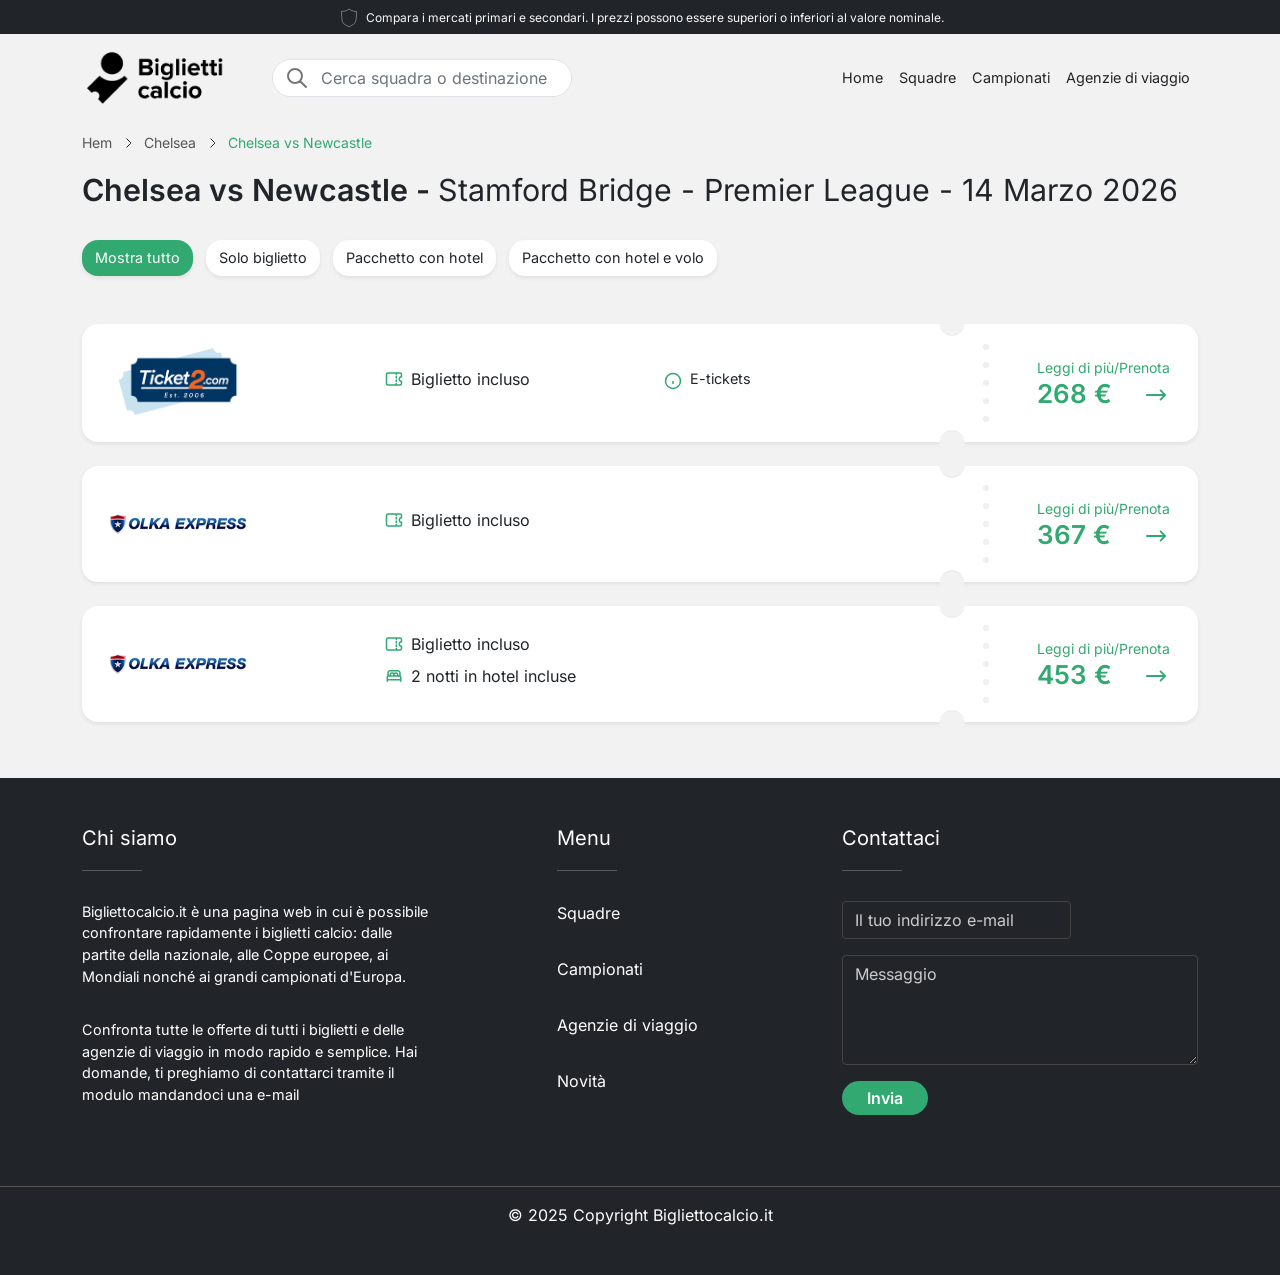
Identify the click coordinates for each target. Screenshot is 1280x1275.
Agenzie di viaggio (1128, 77)
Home (862, 77)
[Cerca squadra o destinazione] (440, 78)
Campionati (1011, 77)
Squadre (927, 77)
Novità (581, 1081)
